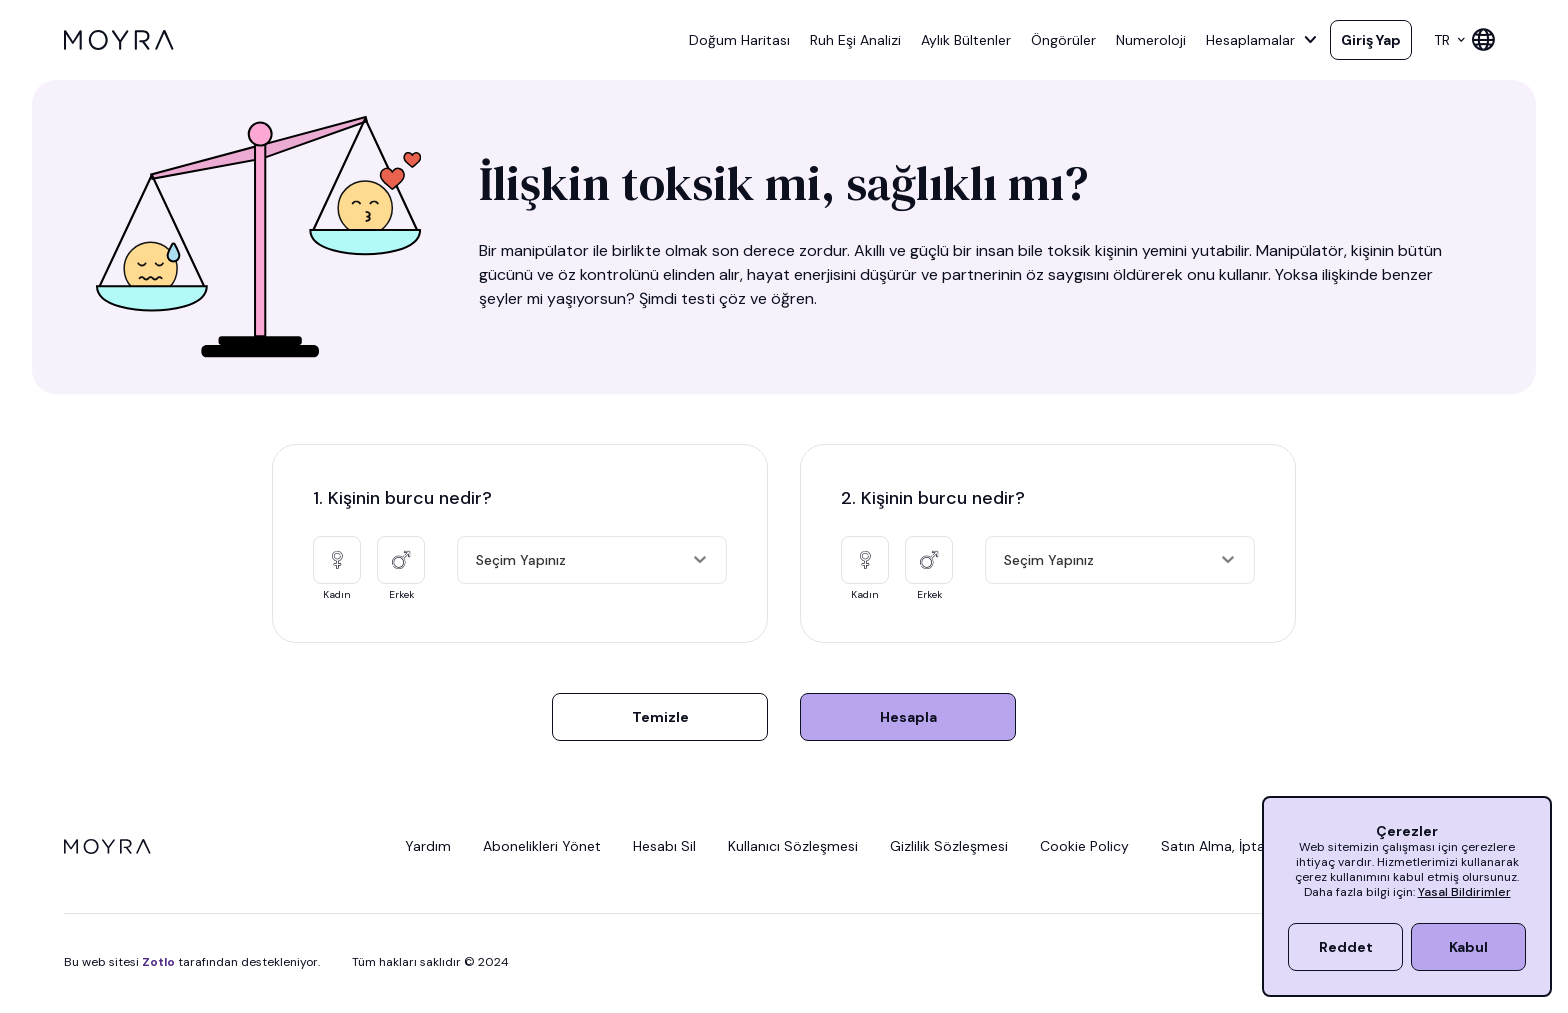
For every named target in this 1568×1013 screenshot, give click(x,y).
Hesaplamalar (1263, 40)
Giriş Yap (1371, 40)
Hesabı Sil (664, 846)
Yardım (428, 846)
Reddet (1346, 947)
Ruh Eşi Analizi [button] (855, 40)
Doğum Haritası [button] (739, 40)
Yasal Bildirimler (1464, 892)
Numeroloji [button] (1151, 40)
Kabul (1468, 947)
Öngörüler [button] (1063, 40)
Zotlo (158, 962)
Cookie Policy (1084, 846)
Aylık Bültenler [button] (966, 40)
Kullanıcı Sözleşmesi (793, 846)
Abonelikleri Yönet (542, 846)
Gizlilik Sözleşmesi (949, 846)
